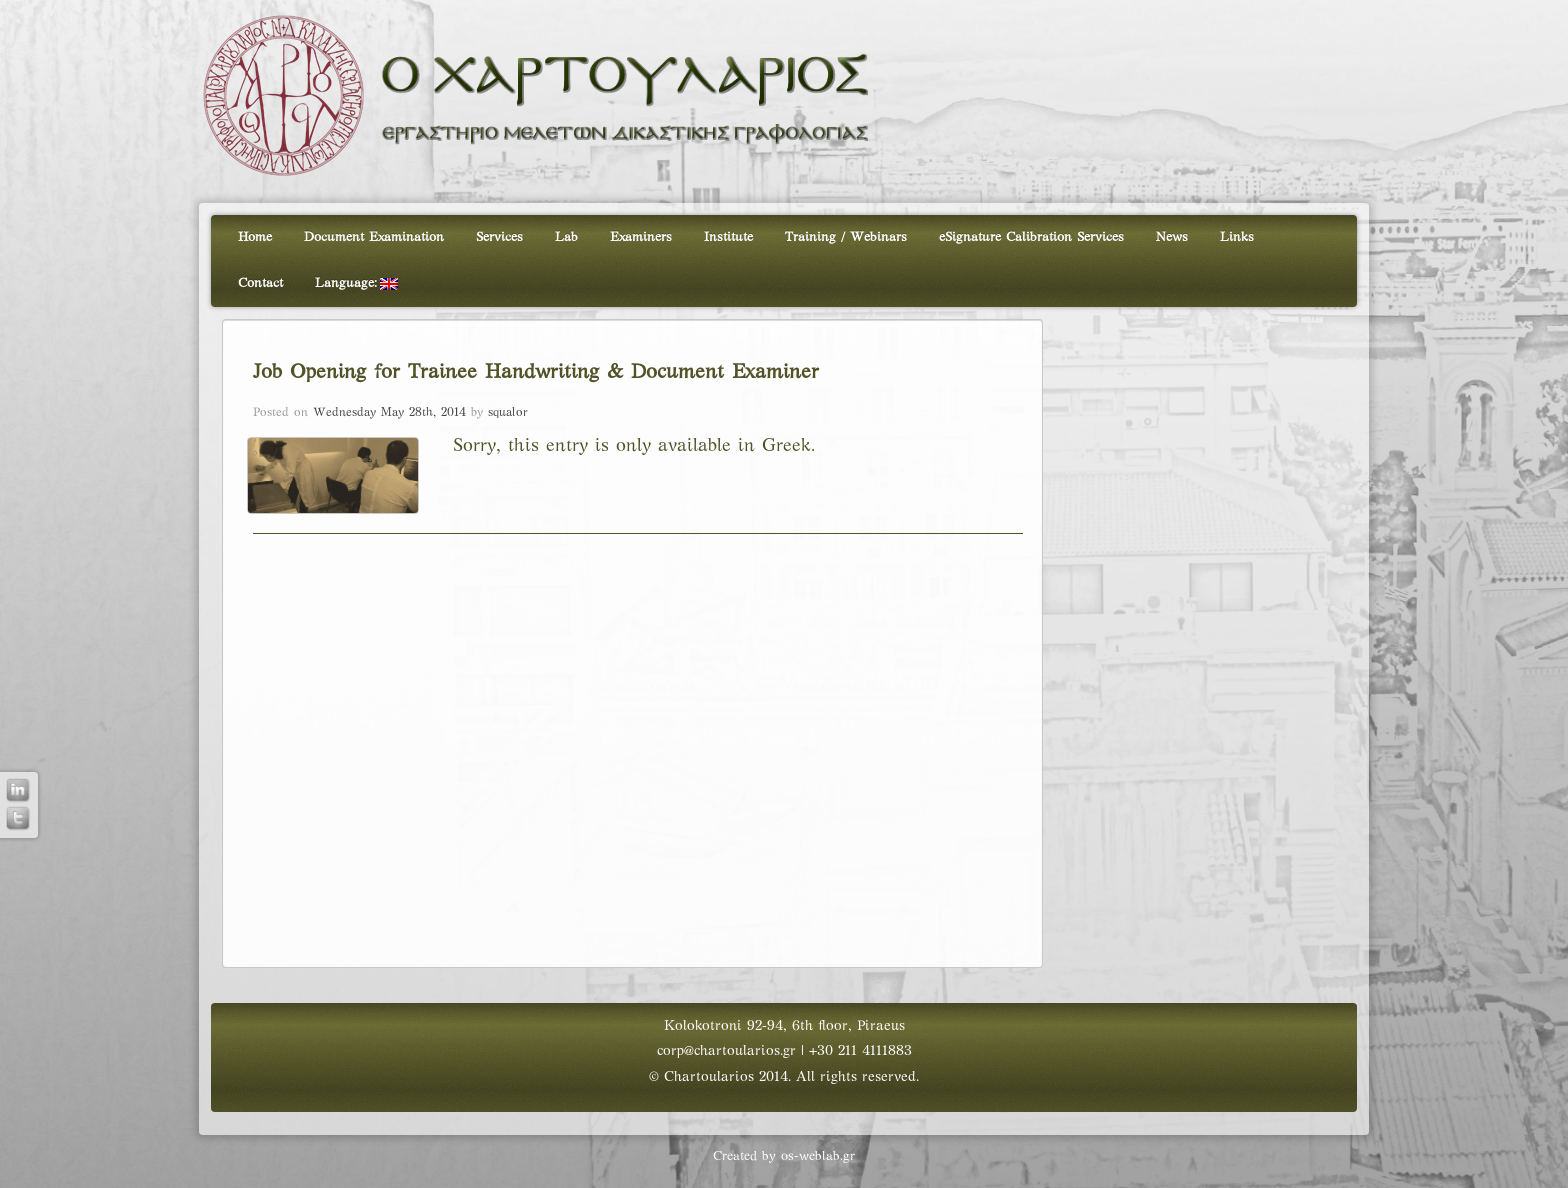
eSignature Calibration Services (1031, 238)
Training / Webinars (846, 238)
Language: (356, 284)
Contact (260, 284)
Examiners (641, 238)
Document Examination (374, 238)
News (1172, 238)
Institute (728, 238)
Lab (566, 238)
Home (255, 238)
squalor (508, 413)
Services (499, 238)
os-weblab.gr (818, 1157)
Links (1237, 238)
